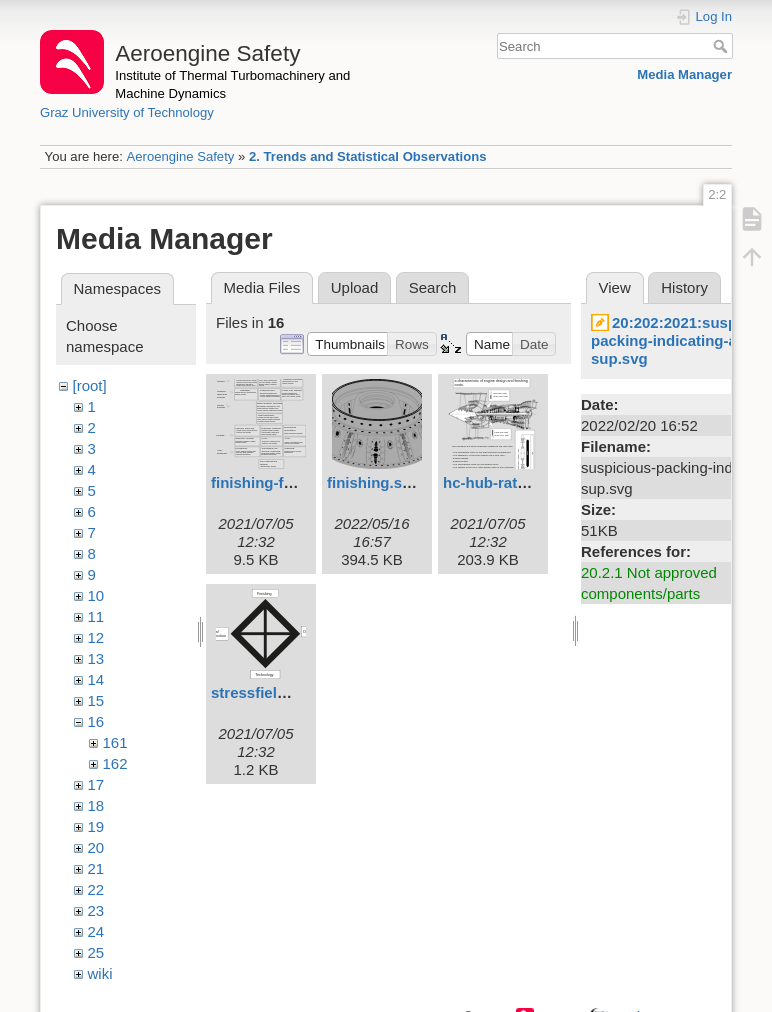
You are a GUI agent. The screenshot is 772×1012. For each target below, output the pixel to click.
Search (722, 46)
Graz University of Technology (127, 112)
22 (96, 889)
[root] (90, 385)
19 (96, 826)
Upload (355, 287)
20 (96, 847)
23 (96, 910)
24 (96, 931)
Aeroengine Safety (180, 156)
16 (96, 721)
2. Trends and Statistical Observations (368, 156)
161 (115, 742)
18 (96, 805)
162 (115, 763)
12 (96, 637)
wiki (100, 973)
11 (96, 616)
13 (96, 658)
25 (96, 952)
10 (96, 595)
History (684, 287)
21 (96, 868)
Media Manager (684, 74)
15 (96, 700)
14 (96, 679)
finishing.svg (373, 482)
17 (96, 784)
